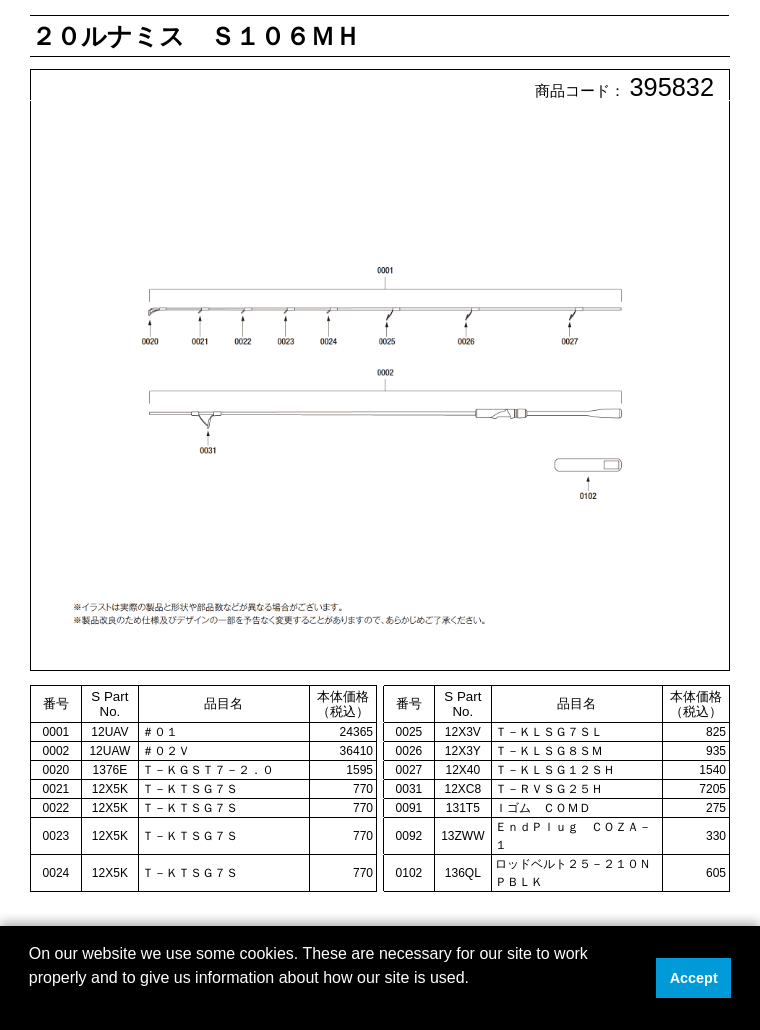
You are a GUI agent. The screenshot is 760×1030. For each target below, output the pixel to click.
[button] (32, 1004)
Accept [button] (694, 978)
